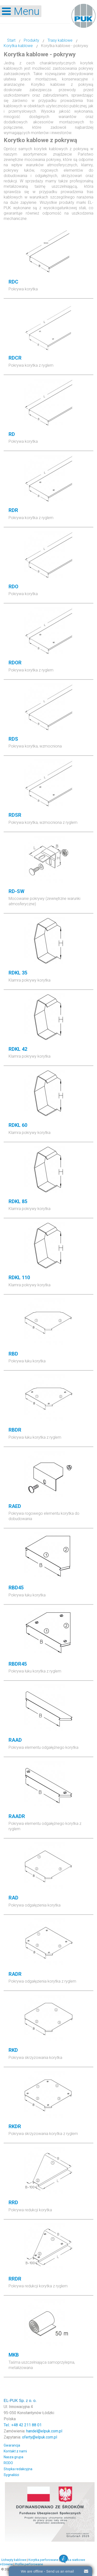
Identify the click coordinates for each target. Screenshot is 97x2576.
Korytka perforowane (43, 2560)
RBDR (15, 1430)
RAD (13, 1898)
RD (12, 434)
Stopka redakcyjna (18, 2469)
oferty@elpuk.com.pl (39, 2437)
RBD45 (16, 1588)
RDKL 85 (18, 1201)
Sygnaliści (11, 2475)
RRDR (15, 2279)
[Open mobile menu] (20, 11)
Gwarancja (12, 2445)
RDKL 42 (18, 1049)
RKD (13, 2050)
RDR (13, 510)
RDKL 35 (18, 973)
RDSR (15, 815)
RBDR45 (18, 1664)
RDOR (15, 663)
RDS (13, 739)
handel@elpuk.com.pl (44, 2431)
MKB (14, 2355)
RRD (13, 2202)
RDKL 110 (19, 1277)
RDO (13, 587)
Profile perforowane (29, 2564)
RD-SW (16, 891)
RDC (13, 282)
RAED (15, 1506)
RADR (15, 1974)
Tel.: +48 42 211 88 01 (23, 2425)
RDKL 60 (18, 1125)
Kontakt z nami (15, 2451)
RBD (13, 1354)
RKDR (15, 2126)
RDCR (15, 358)
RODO (8, 2463)
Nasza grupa (13, 2457)
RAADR (17, 1816)
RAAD (15, 1740)
